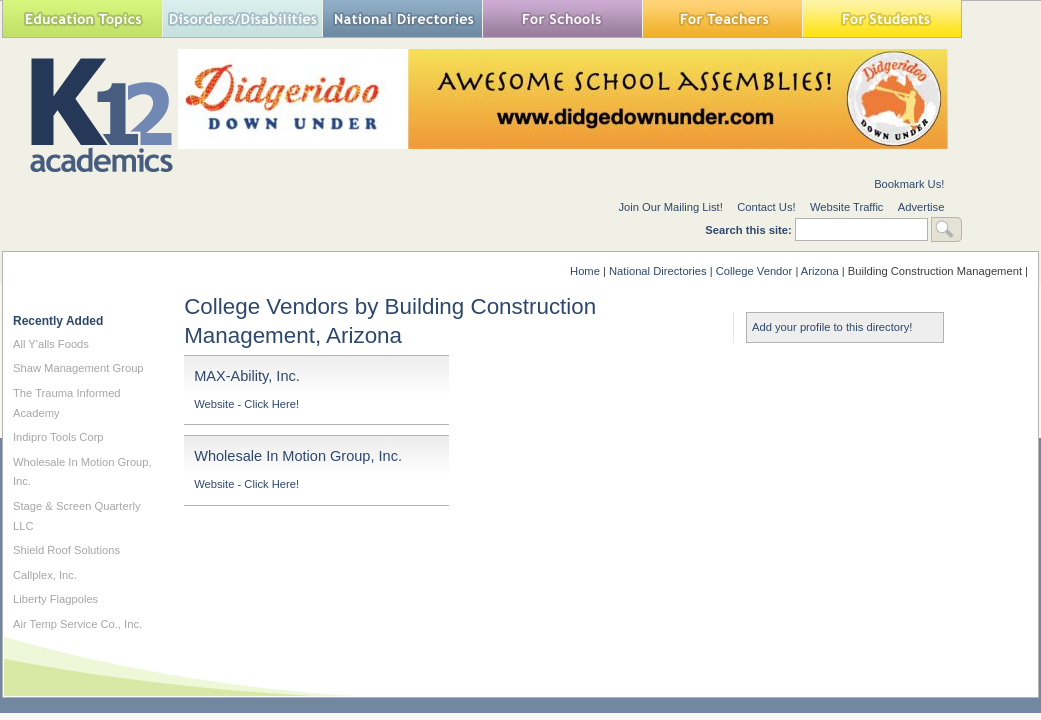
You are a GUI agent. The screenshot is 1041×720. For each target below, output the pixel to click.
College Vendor (754, 271)
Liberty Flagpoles (55, 599)
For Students (882, 18)
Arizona (820, 271)
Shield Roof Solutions (66, 550)
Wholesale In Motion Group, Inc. (298, 456)
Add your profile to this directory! (832, 327)
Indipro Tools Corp (58, 437)
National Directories (402, 18)
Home (585, 271)
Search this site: (750, 230)
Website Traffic (847, 207)
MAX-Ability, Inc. (247, 376)
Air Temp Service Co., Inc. (77, 624)
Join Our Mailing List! (670, 207)
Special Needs (242, 18)
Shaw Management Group (78, 368)
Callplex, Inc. (45, 575)
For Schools (562, 18)
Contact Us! (766, 207)
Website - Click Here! (246, 404)
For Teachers (722, 18)
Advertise (921, 207)
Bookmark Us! (909, 184)
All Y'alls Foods (51, 344)
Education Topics (82, 18)
